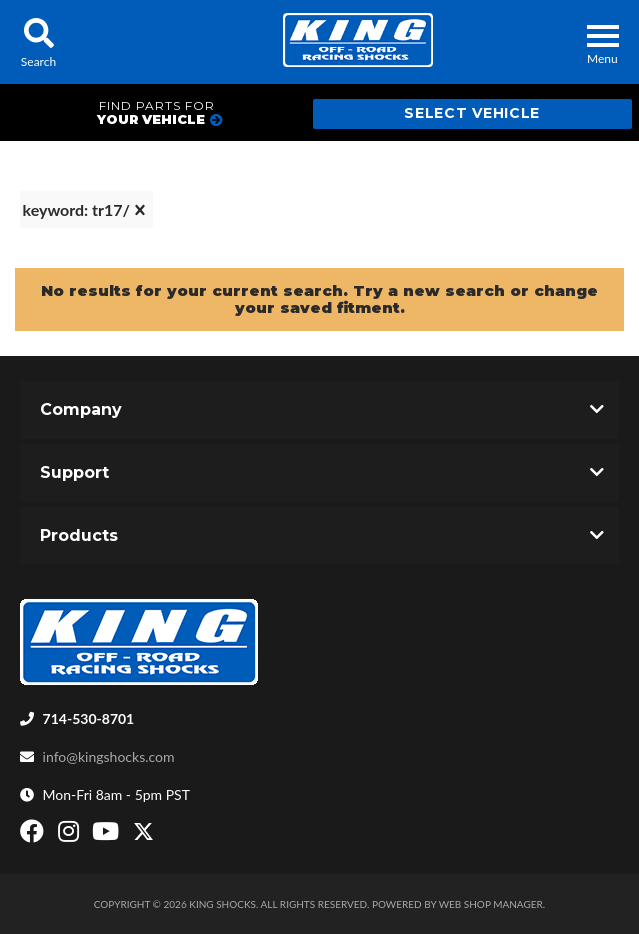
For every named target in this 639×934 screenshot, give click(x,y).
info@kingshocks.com (109, 756)
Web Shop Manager (491, 904)
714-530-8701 (89, 718)
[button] (38, 42)
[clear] (140, 210)
